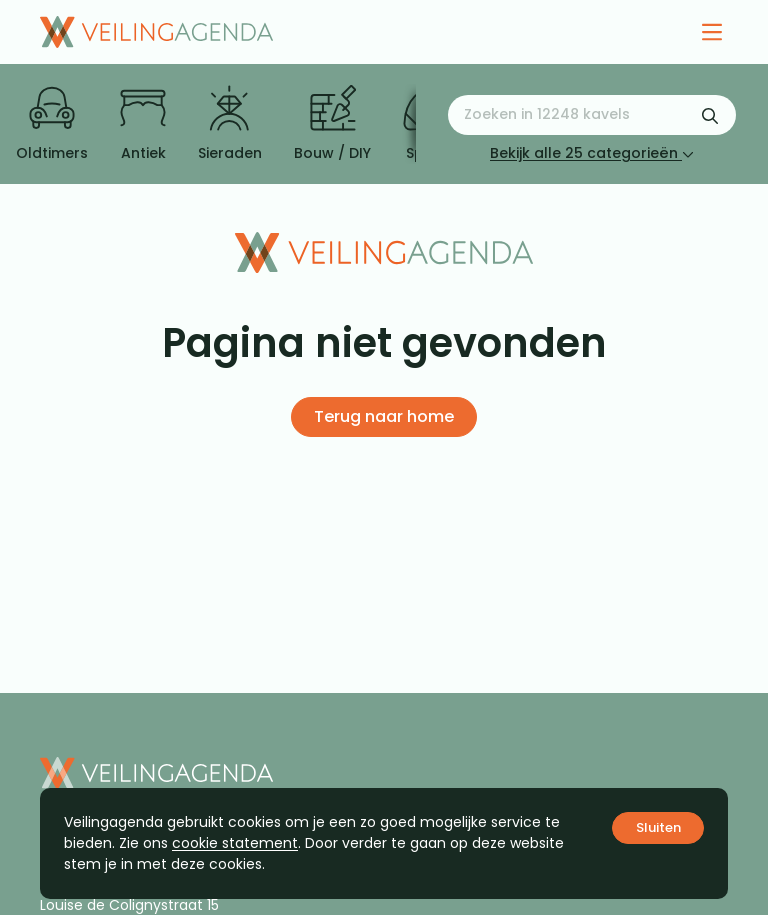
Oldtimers (52, 124)
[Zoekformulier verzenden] (710, 115)
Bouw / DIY (332, 124)
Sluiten (658, 827)
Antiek (143, 124)
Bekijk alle (592, 153)
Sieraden (230, 124)
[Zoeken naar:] (592, 115)
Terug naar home (384, 416)
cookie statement (235, 843)
